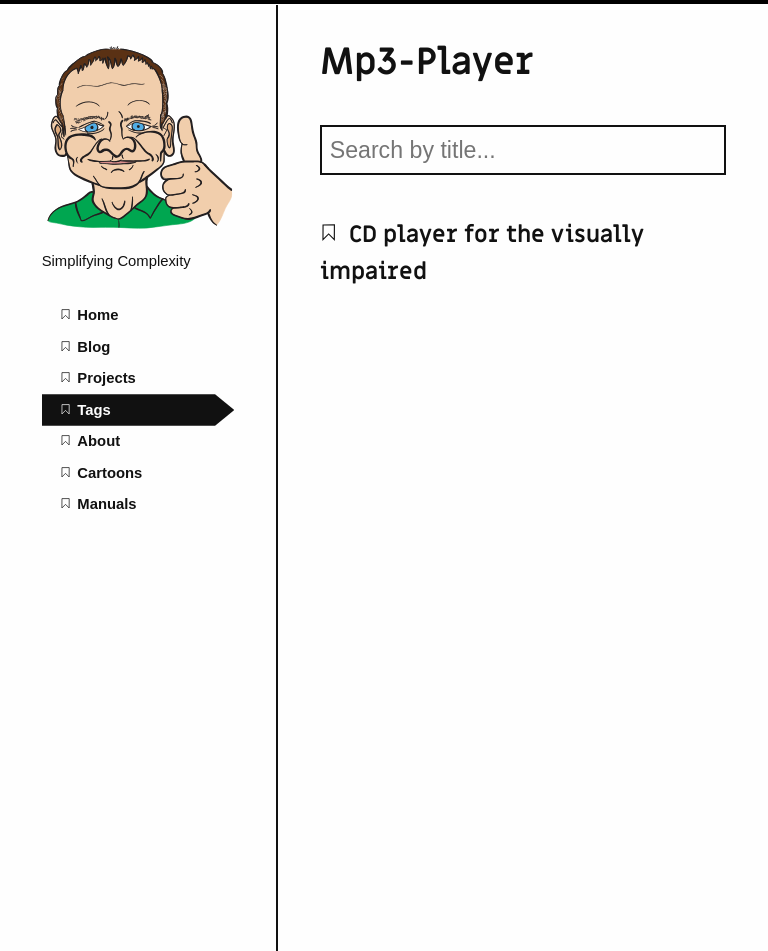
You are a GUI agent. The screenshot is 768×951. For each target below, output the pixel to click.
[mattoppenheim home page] (138, 229)
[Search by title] (523, 150)
